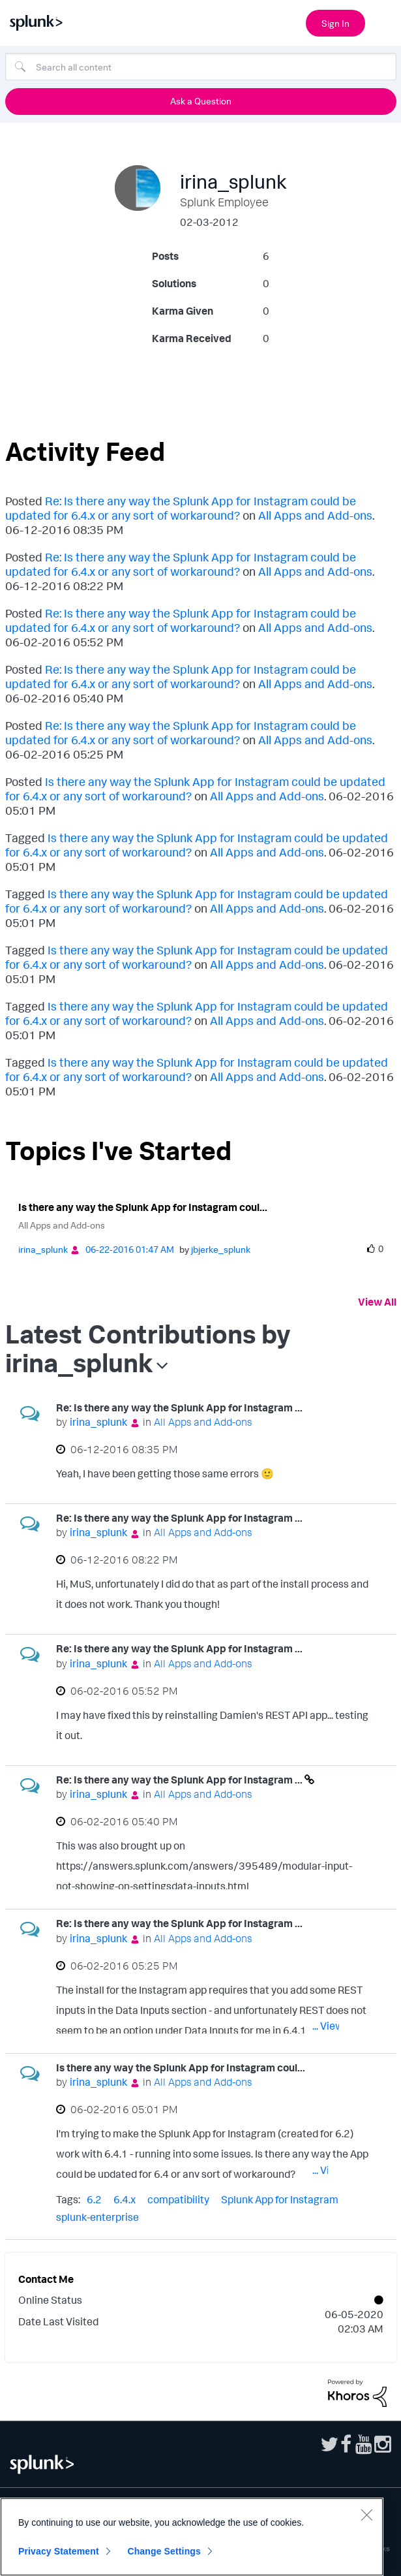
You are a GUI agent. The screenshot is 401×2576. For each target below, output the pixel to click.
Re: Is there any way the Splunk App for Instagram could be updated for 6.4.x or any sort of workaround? (180, 508)
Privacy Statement (58, 2551)
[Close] (366, 2514)
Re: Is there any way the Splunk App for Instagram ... (179, 1407)
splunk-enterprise (97, 2216)
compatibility (178, 2199)
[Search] (200, 66)
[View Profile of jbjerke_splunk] (220, 1249)
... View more (341, 1476)
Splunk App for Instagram (279, 2199)
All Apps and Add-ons (315, 515)
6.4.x (124, 2199)
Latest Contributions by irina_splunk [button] (148, 1348)
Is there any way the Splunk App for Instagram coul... (142, 1207)
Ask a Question (200, 100)
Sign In (335, 23)
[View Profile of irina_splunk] (43, 1249)
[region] (191, 2537)
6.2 (94, 2199)
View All (377, 1301)
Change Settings (164, 2551)
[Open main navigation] (383, 21)
